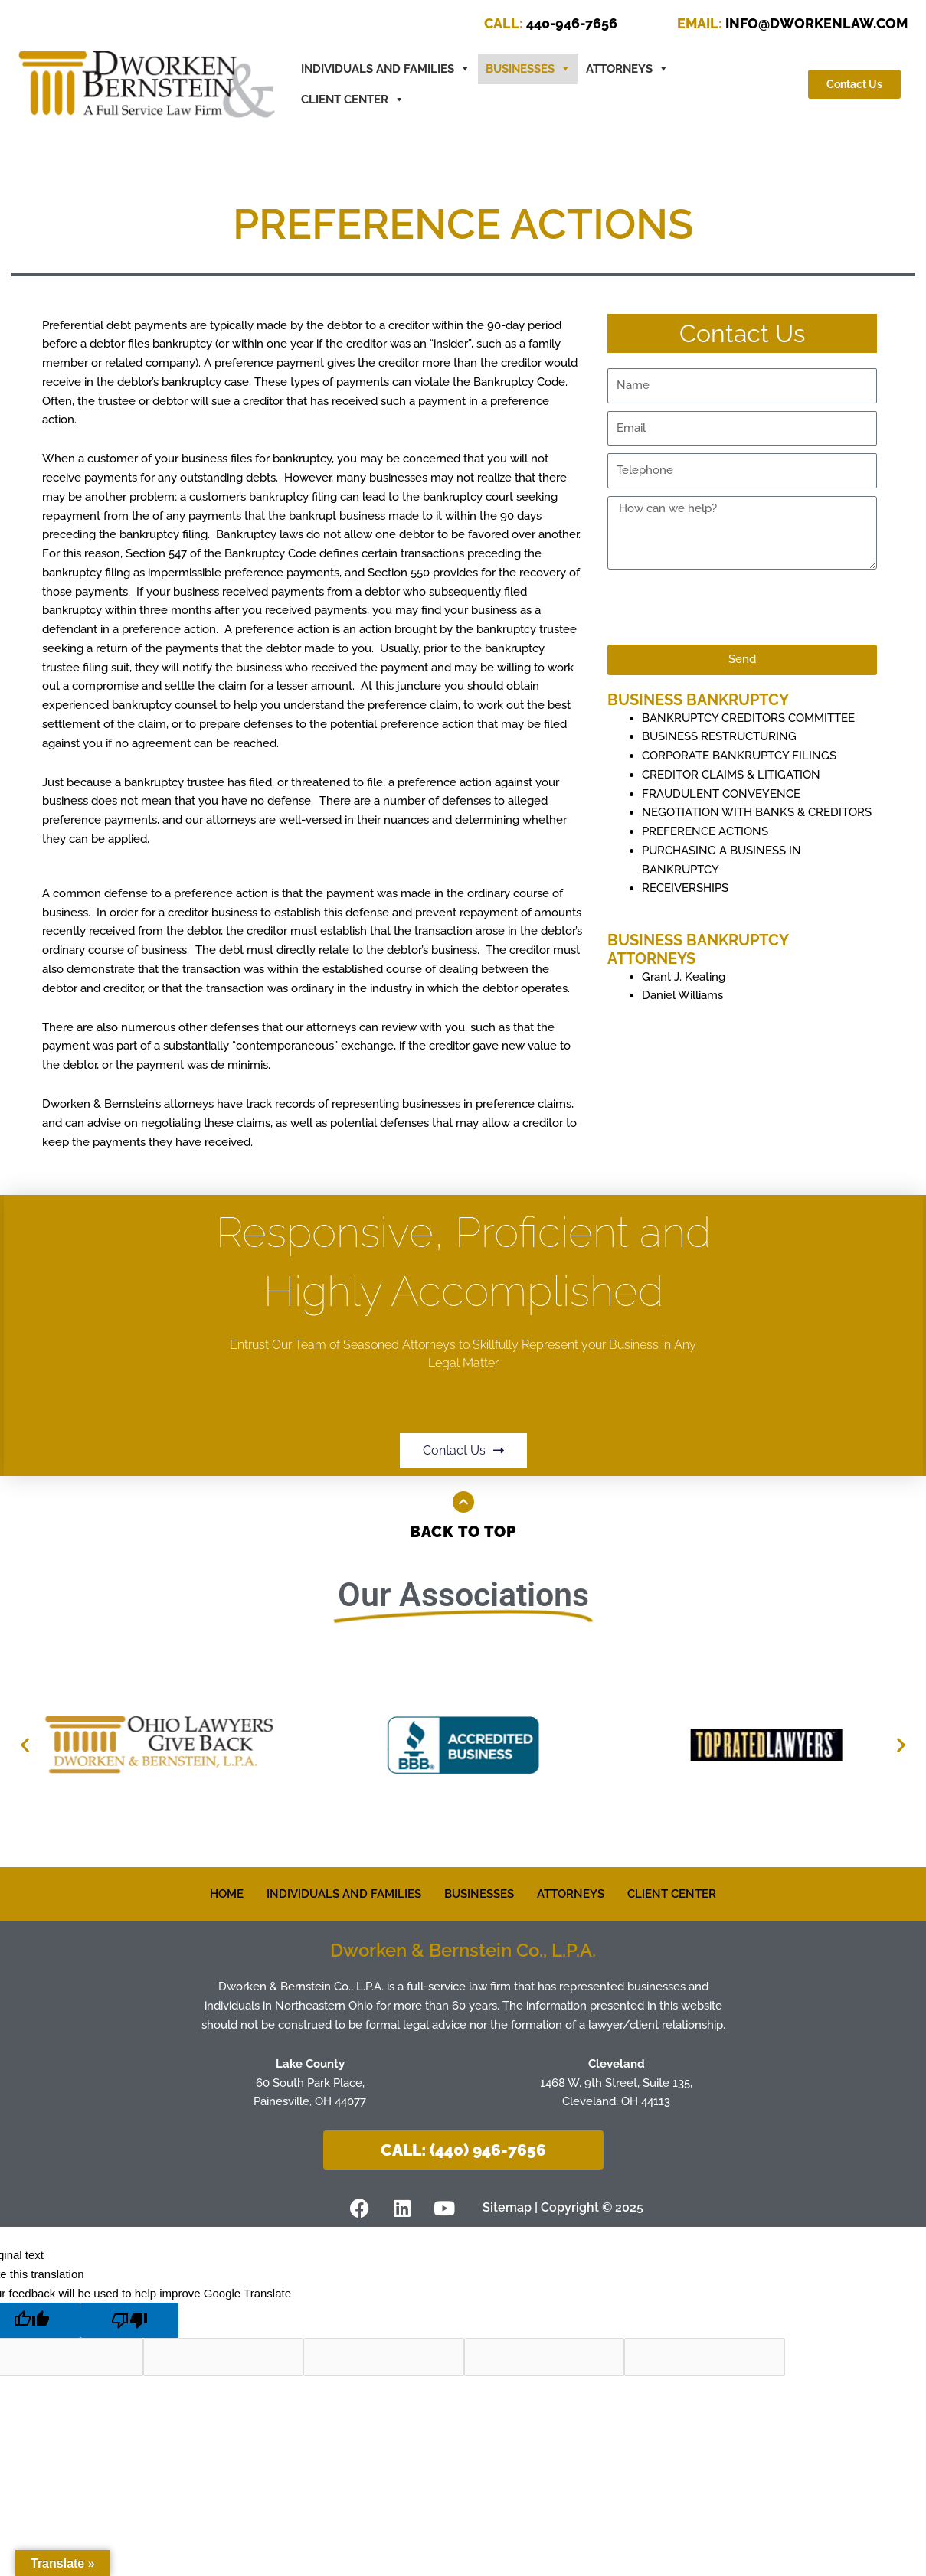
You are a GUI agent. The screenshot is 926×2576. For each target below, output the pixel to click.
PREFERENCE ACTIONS (705, 831)
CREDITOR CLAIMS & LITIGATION (731, 775)
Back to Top (463, 1532)
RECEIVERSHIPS (685, 888)
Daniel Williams (682, 995)
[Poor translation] (129, 2320)
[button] (24, 1745)
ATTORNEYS (627, 69)
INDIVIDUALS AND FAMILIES (344, 1894)
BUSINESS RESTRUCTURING (719, 736)
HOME (227, 1894)
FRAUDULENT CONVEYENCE (721, 794)
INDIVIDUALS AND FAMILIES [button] (385, 69)
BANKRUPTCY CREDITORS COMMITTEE (748, 718)
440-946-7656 (550, 23)
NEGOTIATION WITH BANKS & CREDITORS (757, 812)
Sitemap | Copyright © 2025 (563, 2207)
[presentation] (723, 607)
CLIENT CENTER (352, 99)
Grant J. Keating (683, 977)
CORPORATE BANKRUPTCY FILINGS (739, 755)
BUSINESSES (528, 69)
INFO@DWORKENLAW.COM (792, 23)
